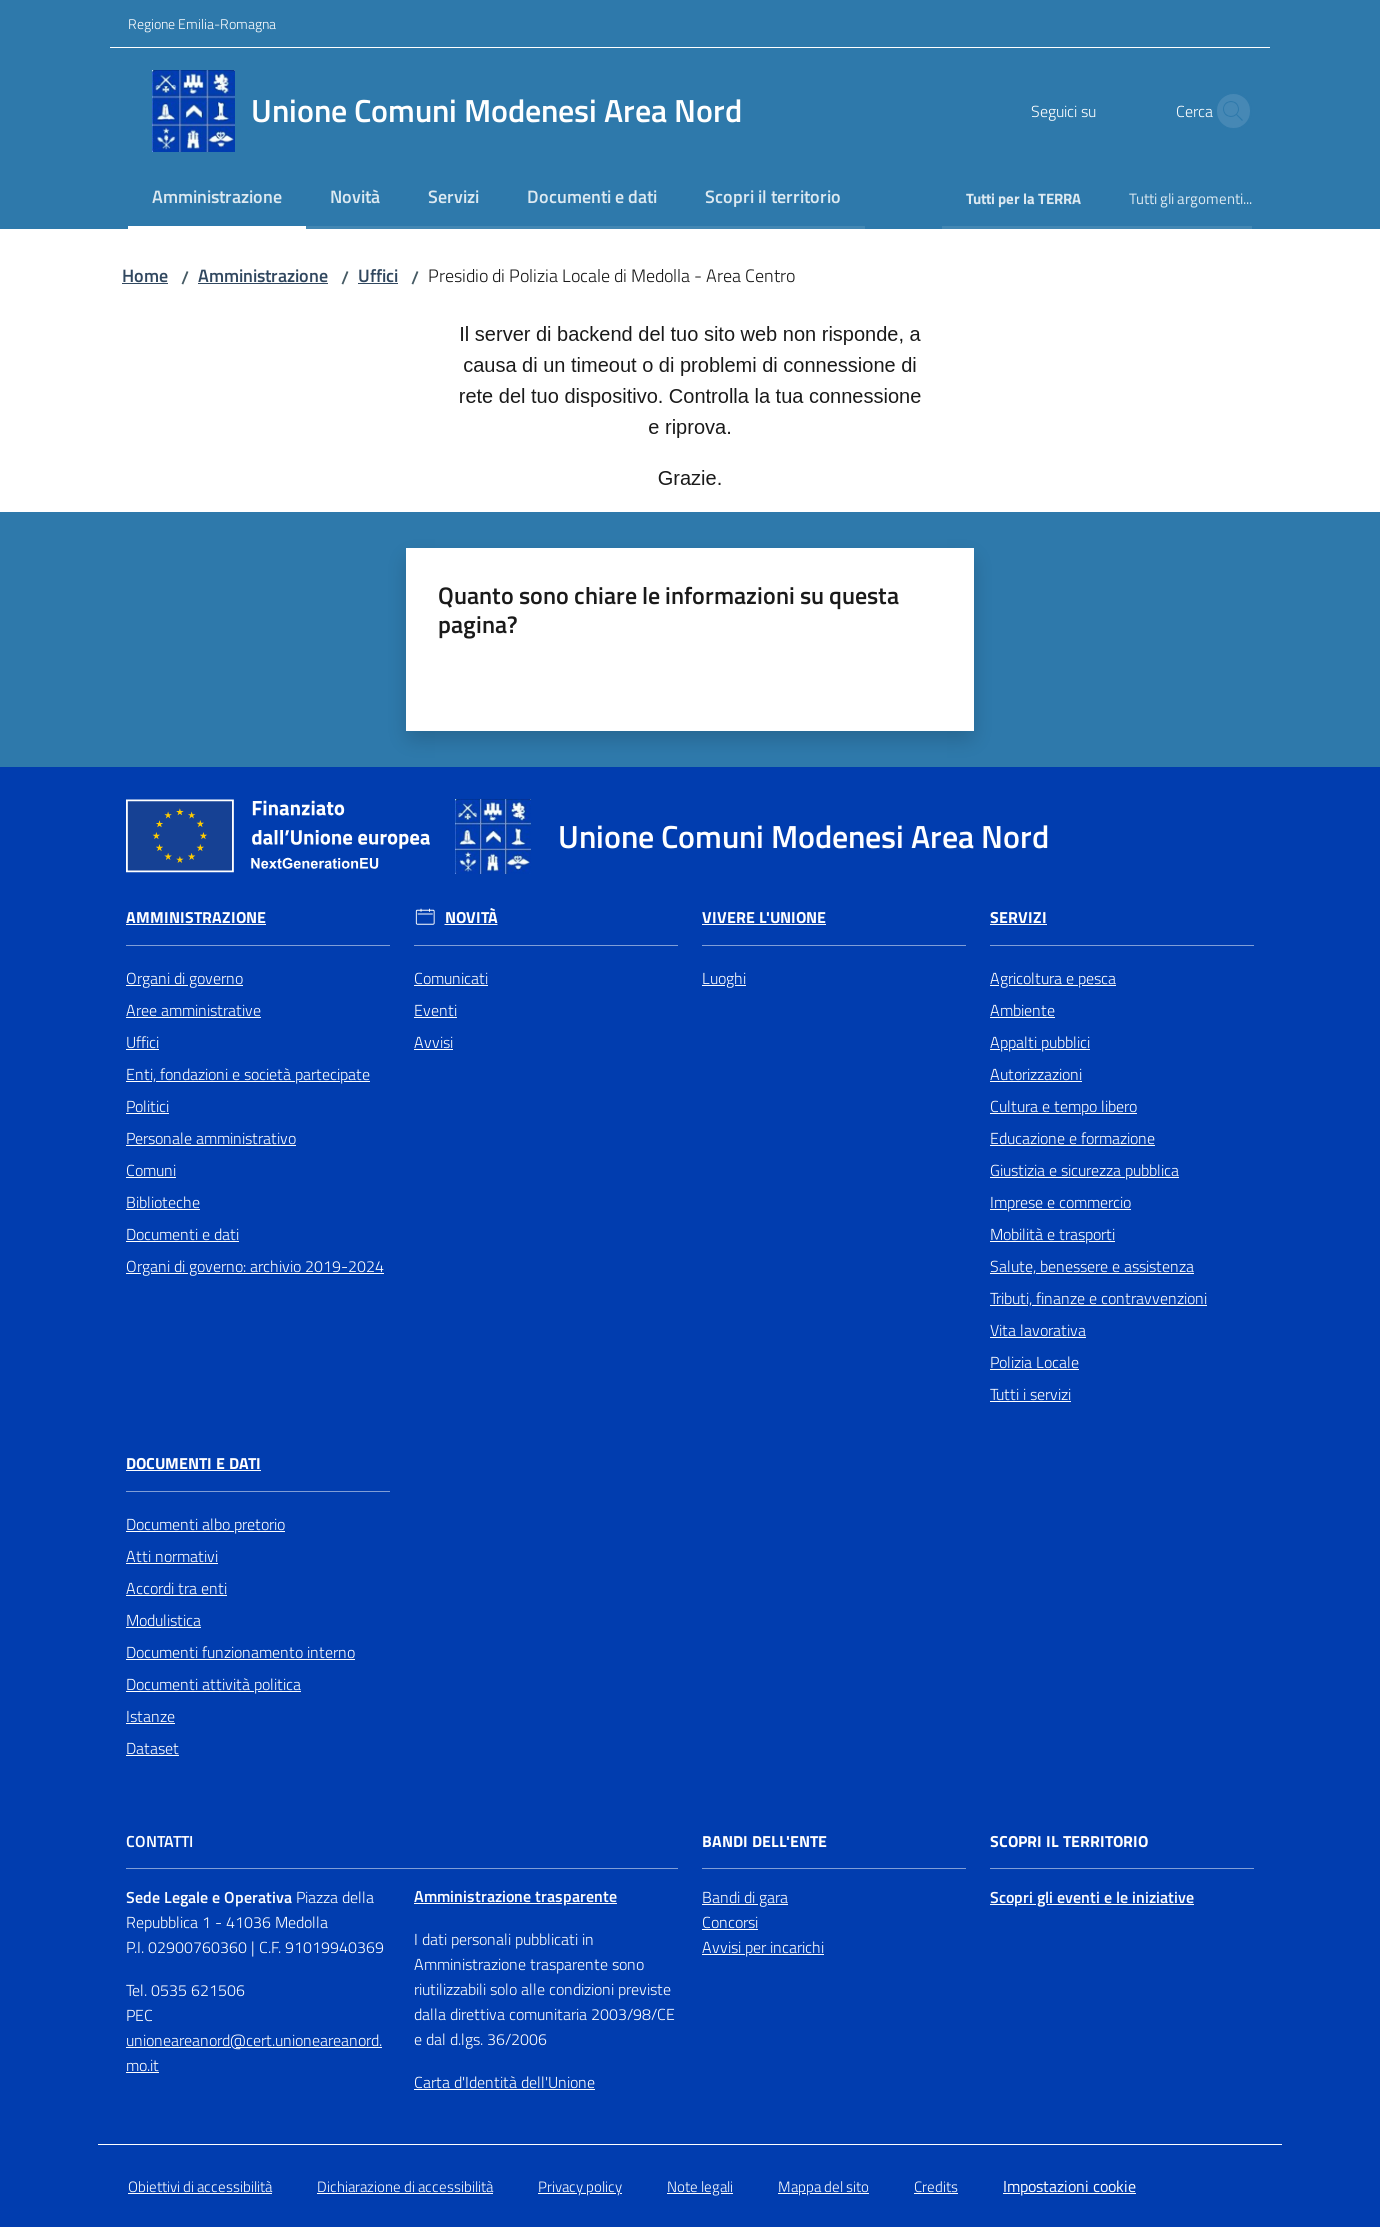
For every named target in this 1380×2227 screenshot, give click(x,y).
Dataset (152, 1748)
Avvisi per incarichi (763, 1947)
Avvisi (433, 1042)
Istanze (150, 1716)
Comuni (151, 1170)
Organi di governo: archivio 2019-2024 (255, 1266)
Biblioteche (163, 1202)
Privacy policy (580, 2186)
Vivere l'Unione (764, 917)
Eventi (435, 1010)
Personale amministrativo (211, 1138)
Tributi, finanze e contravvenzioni (1098, 1298)
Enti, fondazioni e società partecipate (248, 1074)
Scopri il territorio (1069, 1841)
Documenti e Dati (193, 1463)
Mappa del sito (823, 2186)
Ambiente (1022, 1010)
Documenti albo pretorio (205, 1524)
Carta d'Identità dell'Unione (504, 2082)
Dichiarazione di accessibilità (405, 2186)
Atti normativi (172, 1556)
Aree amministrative (193, 1010)
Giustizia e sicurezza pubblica (1084, 1170)
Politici (147, 1106)
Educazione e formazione (1072, 1138)
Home (145, 275)
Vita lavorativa (1038, 1330)
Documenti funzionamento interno (240, 1652)
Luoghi (724, 978)
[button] (1228, 111)
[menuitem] (217, 198)
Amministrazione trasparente (515, 1896)
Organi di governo (184, 978)
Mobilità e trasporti (1052, 1234)
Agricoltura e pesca (1053, 978)
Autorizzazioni (1036, 1074)
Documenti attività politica (213, 1684)
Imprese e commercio (1060, 1202)
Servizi (1018, 917)
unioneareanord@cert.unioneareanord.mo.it (254, 2052)
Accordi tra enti (176, 1588)
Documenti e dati (182, 1234)
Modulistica (163, 1620)
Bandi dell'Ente (764, 1841)
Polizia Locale (1034, 1362)
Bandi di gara (745, 1897)
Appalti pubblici (1040, 1042)
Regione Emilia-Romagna (202, 23)
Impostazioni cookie (1069, 2186)
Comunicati (451, 978)
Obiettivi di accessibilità (200, 2186)
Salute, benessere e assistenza (1092, 1266)
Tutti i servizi (1030, 1394)
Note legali (700, 2186)
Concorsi (730, 1922)
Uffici (378, 275)
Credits (936, 2186)
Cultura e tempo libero (1063, 1106)
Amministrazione (263, 275)
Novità (471, 917)
